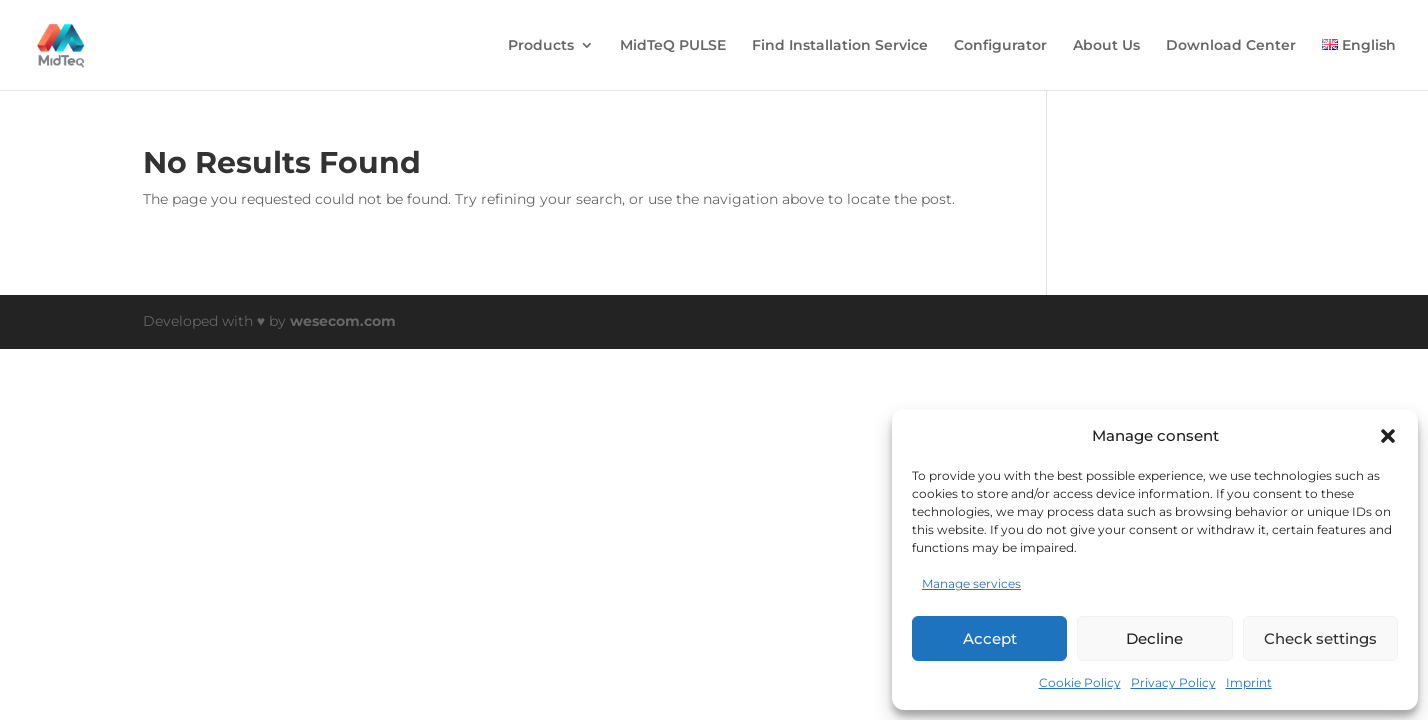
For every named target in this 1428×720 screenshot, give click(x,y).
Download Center (1231, 46)
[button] (1388, 436)
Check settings (1320, 638)
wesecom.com (343, 321)
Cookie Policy (1080, 682)
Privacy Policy (1173, 682)
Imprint (1249, 682)
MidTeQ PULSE (673, 46)
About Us (1106, 46)
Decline (1154, 638)
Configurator (1000, 46)
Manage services (971, 583)
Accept (990, 638)
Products (541, 46)
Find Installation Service (840, 46)
